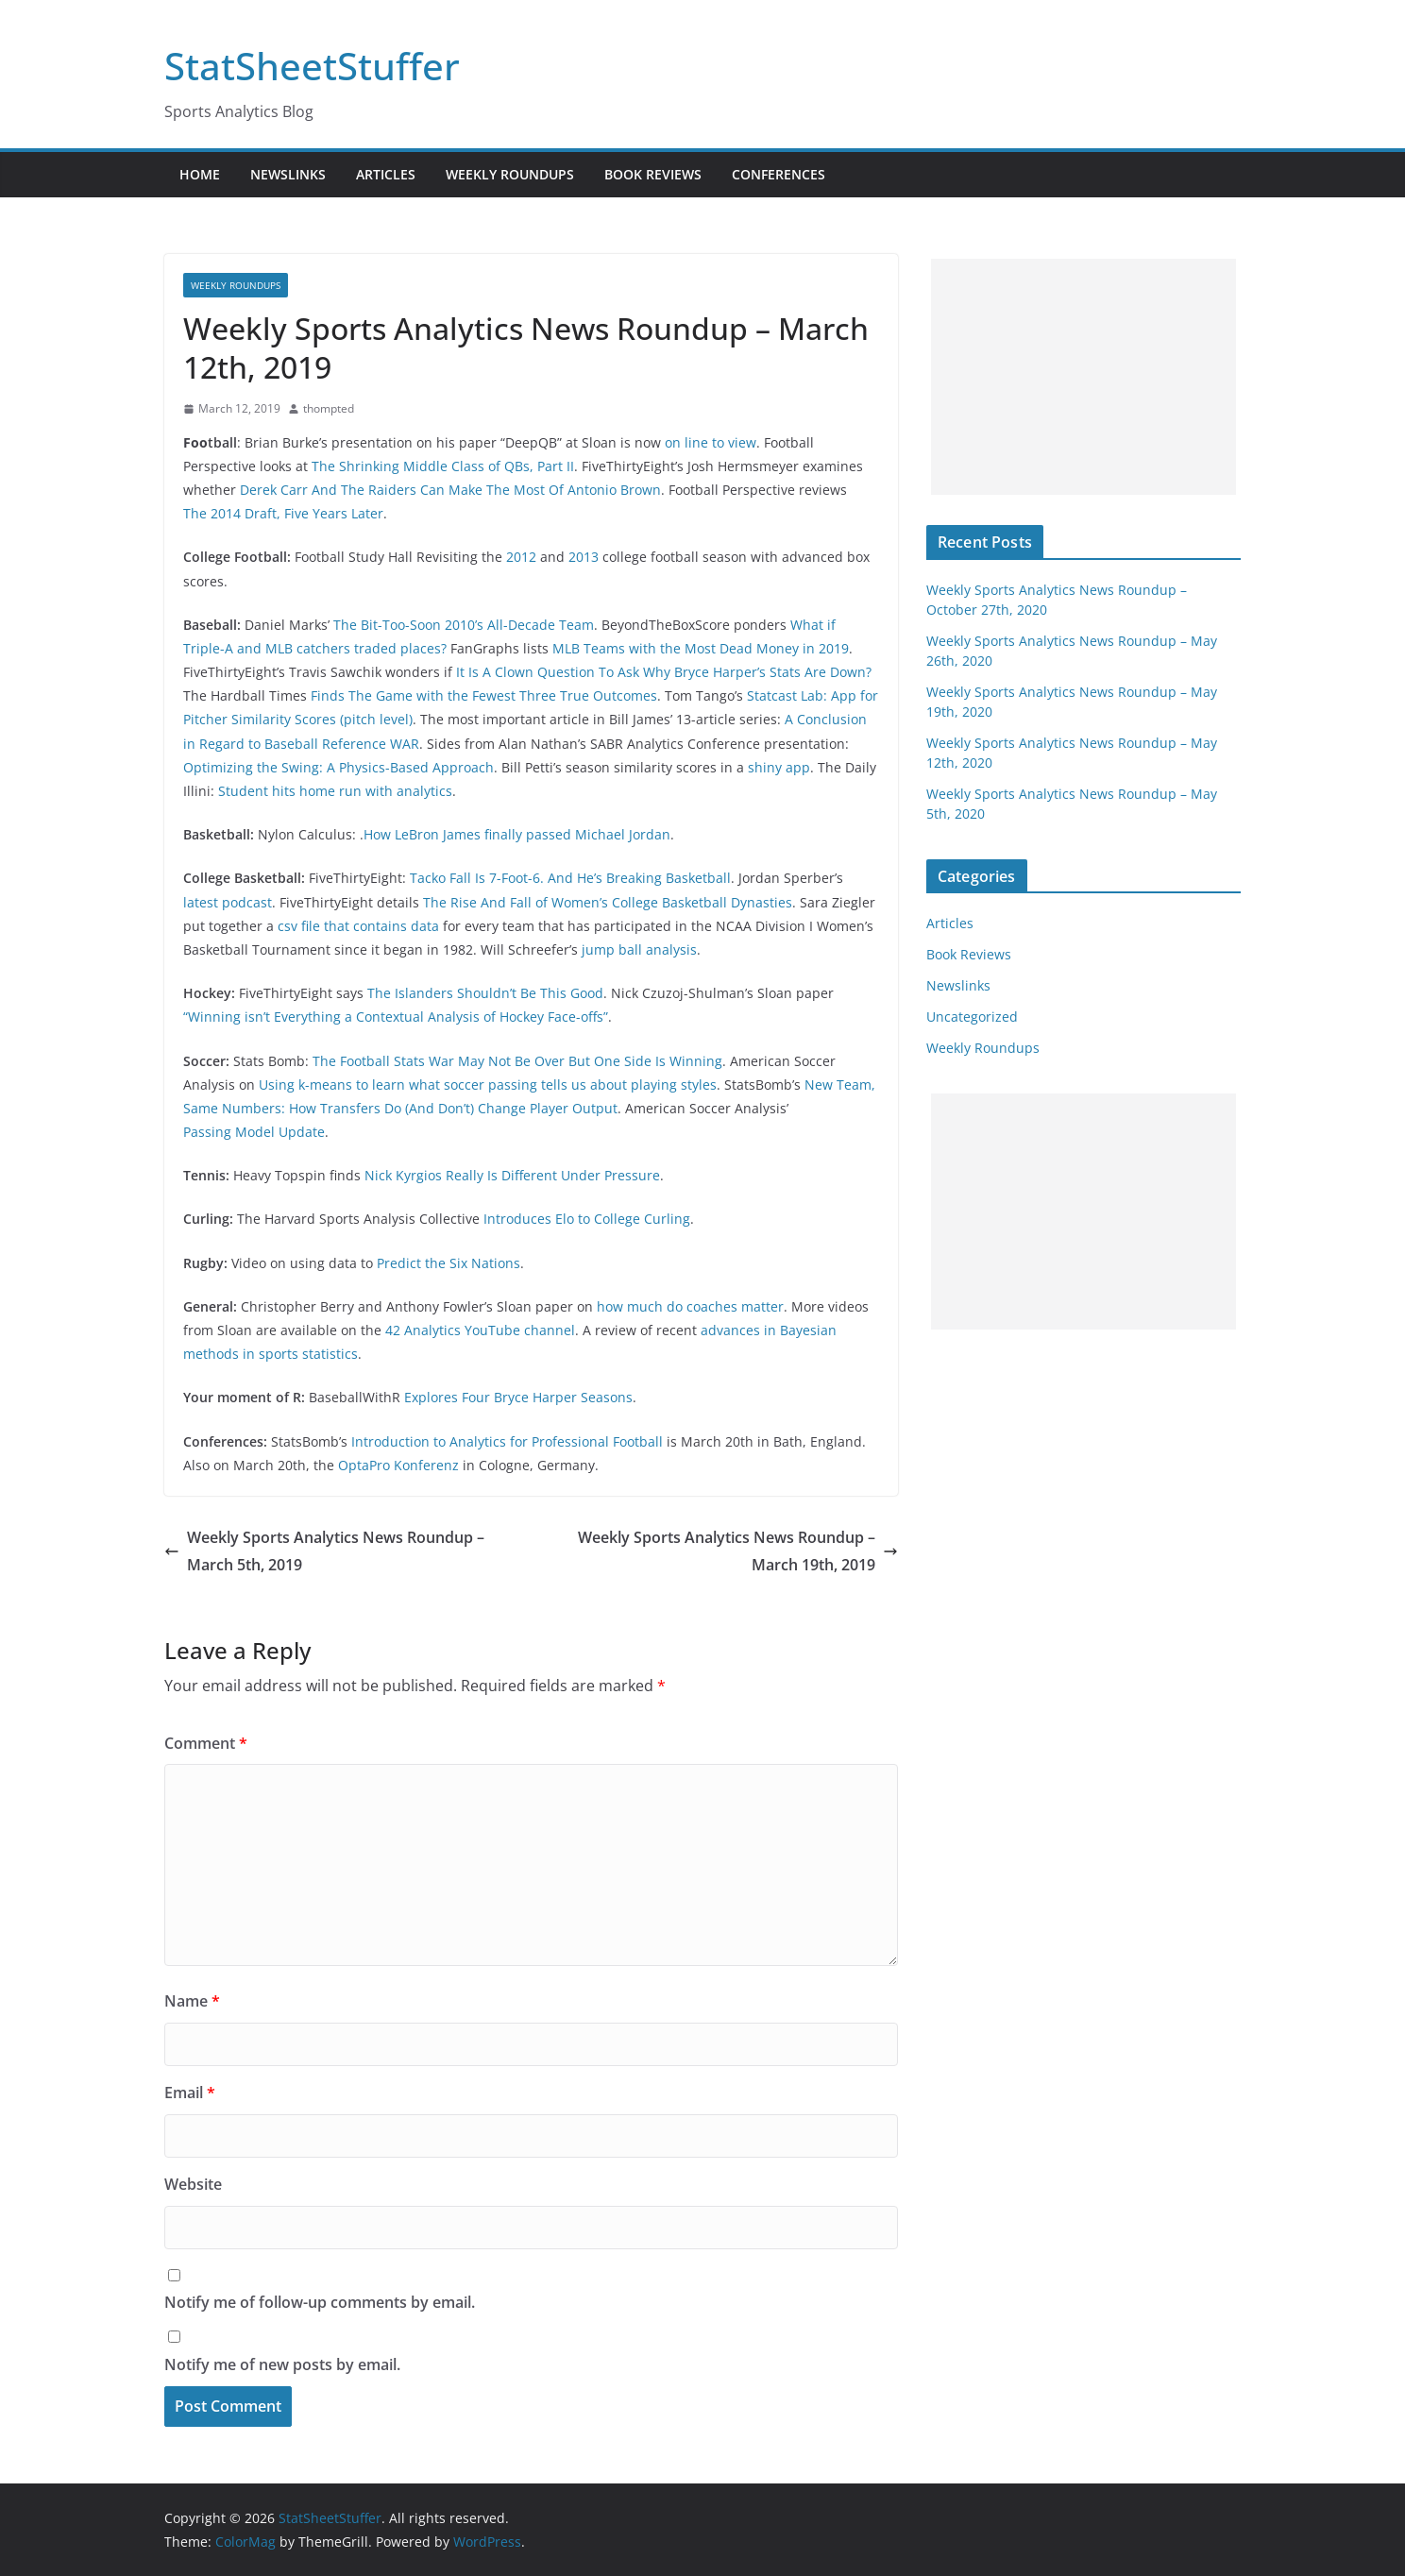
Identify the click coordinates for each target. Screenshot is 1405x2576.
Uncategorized (972, 1016)
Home (199, 174)
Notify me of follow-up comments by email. (319, 2302)
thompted (328, 408)
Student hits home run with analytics (335, 791)
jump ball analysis (639, 949)
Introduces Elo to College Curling (586, 1219)
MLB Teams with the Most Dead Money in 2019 (700, 648)
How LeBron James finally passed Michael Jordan (517, 834)
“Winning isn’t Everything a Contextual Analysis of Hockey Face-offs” (395, 1016)
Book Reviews (653, 174)
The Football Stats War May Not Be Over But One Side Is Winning (517, 1061)
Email (189, 2092)
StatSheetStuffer (312, 66)
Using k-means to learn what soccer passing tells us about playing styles (488, 1084)
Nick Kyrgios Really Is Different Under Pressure (512, 1175)
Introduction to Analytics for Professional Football (507, 1441)
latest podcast (227, 902)
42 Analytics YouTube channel (480, 1330)
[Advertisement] (1083, 377)
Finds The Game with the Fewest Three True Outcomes (484, 695)
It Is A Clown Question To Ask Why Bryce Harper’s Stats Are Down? (664, 672)
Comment (205, 1743)
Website (193, 2184)
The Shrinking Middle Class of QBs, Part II (443, 466)
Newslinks (288, 174)
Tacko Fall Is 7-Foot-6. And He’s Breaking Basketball (570, 878)
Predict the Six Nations (448, 1263)
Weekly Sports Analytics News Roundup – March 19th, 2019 (738, 1551)
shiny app (779, 767)
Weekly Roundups (510, 174)
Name (192, 2001)
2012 (521, 557)
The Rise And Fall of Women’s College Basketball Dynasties (607, 902)
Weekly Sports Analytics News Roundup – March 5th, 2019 (324, 1551)
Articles (385, 174)
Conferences (778, 174)
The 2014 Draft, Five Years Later (283, 513)
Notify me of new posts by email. (282, 2364)
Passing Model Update (254, 1132)
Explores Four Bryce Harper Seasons (518, 1397)
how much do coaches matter (690, 1306)
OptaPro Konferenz (398, 1465)
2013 (583, 557)
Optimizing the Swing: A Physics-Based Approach (338, 767)
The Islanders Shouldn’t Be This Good (485, 993)
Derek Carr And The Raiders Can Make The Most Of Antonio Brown (450, 490)
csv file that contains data (358, 926)
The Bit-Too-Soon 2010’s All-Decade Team (463, 625)
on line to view (710, 442)
